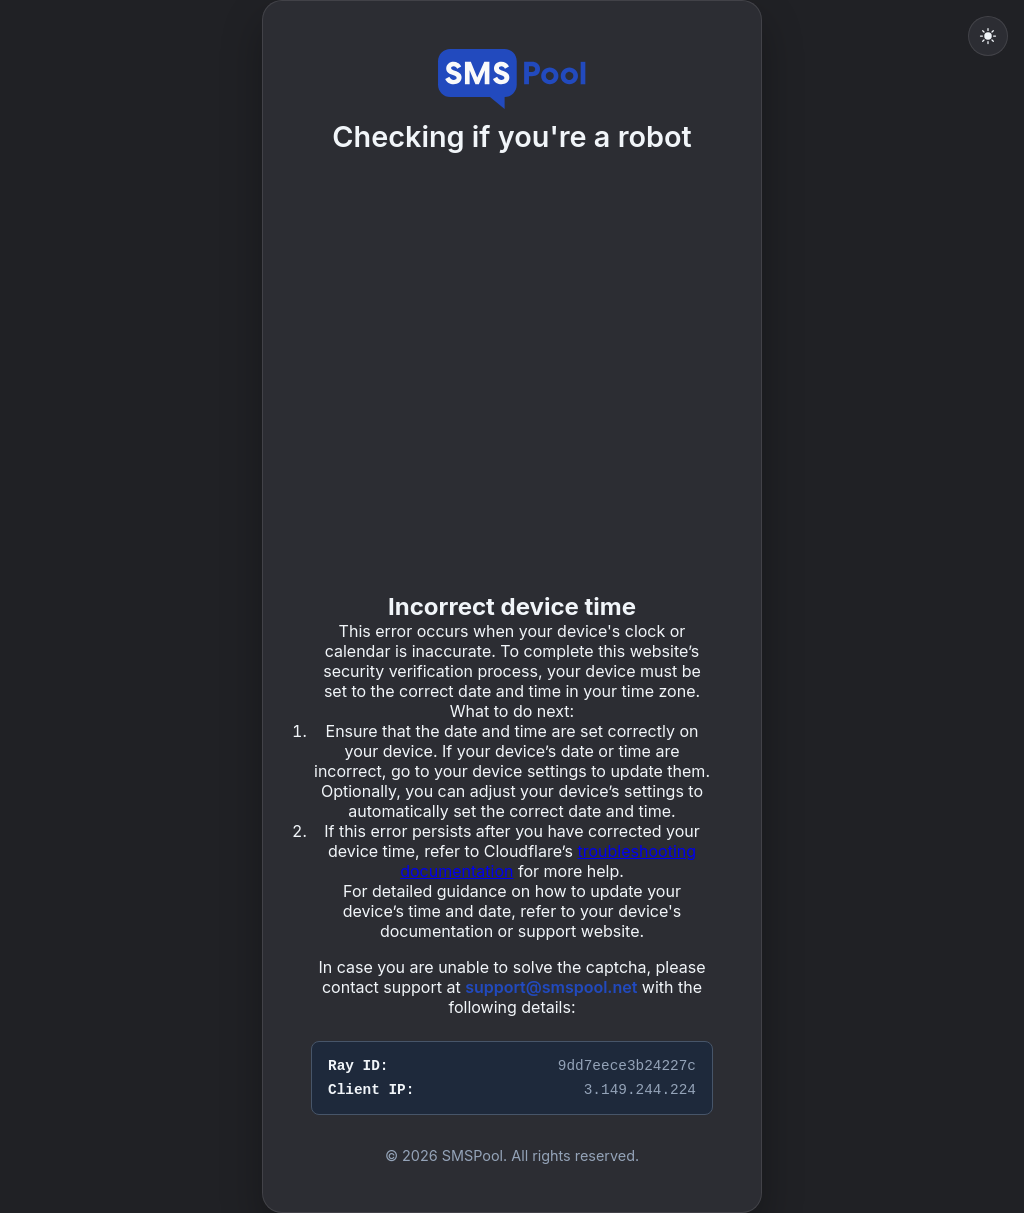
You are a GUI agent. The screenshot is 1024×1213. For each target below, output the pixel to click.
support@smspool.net (551, 987)
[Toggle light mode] (988, 36)
